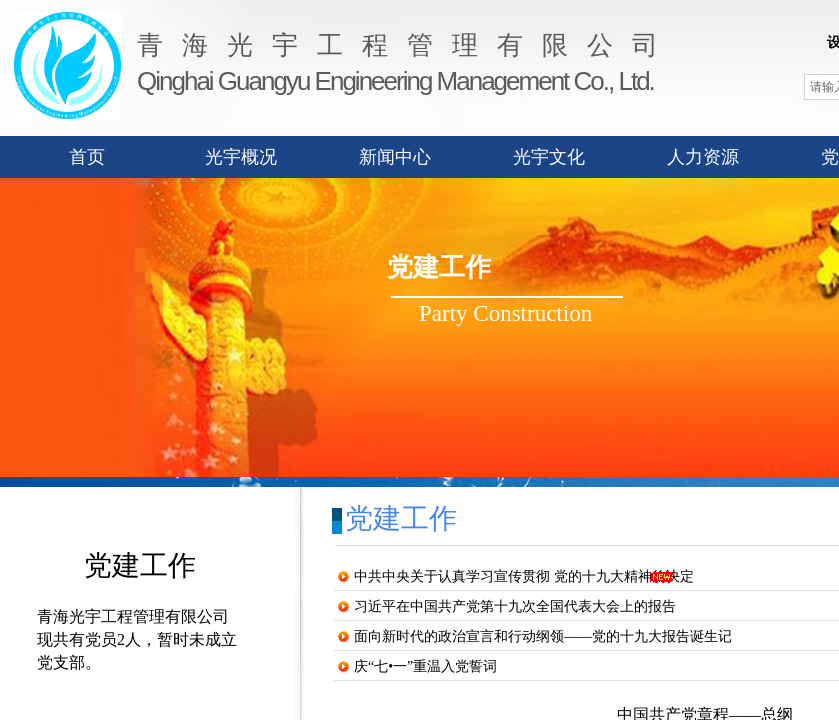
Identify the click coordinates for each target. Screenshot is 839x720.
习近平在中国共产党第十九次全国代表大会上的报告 (515, 606)
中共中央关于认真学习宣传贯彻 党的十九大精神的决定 (524, 576)
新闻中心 (395, 157)
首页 (87, 157)
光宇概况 (241, 157)
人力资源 (703, 157)
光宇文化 (549, 157)
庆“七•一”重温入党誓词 (425, 666)
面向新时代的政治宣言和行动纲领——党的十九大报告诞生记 (543, 636)
